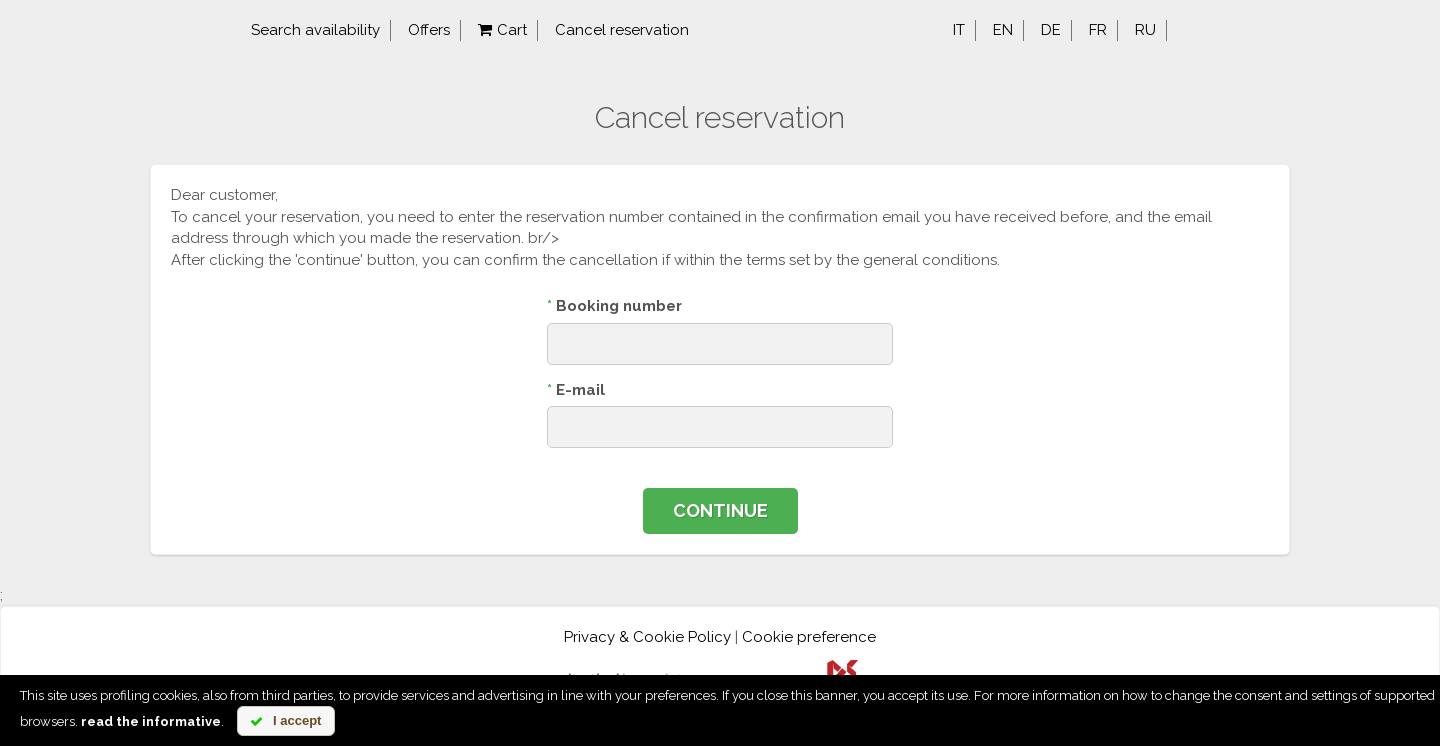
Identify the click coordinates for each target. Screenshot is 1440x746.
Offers (429, 30)
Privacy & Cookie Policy (647, 637)
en (1003, 30)
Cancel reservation (622, 30)
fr (1098, 30)
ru (1145, 30)
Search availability (315, 30)
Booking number (614, 306)
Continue (720, 510)
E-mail (576, 390)
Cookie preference (809, 637)
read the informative (151, 721)
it (959, 30)
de (1051, 30)
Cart (502, 30)
